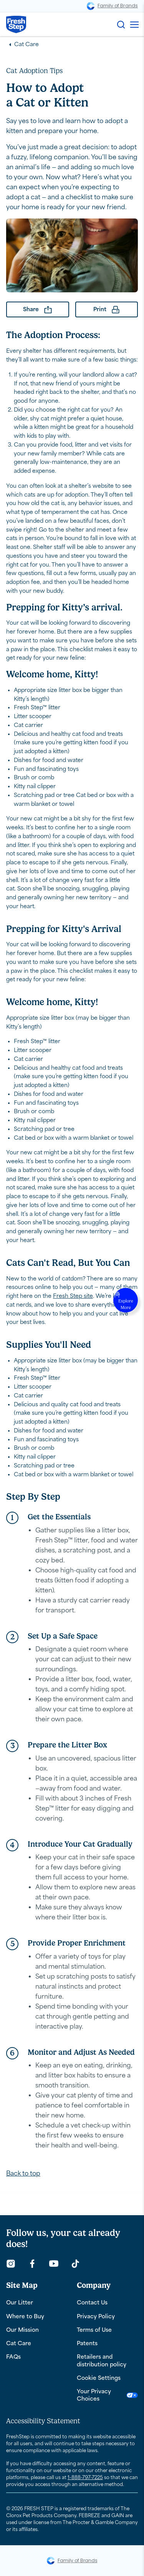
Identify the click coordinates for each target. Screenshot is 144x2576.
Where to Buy (25, 2316)
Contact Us (92, 2302)
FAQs (13, 2357)
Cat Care (26, 44)
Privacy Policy (96, 2316)
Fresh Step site (73, 1296)
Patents (87, 2343)
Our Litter (19, 2302)
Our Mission (22, 2330)
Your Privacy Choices (107, 2395)
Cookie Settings (99, 2378)
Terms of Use (94, 2330)
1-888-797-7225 (85, 2477)
